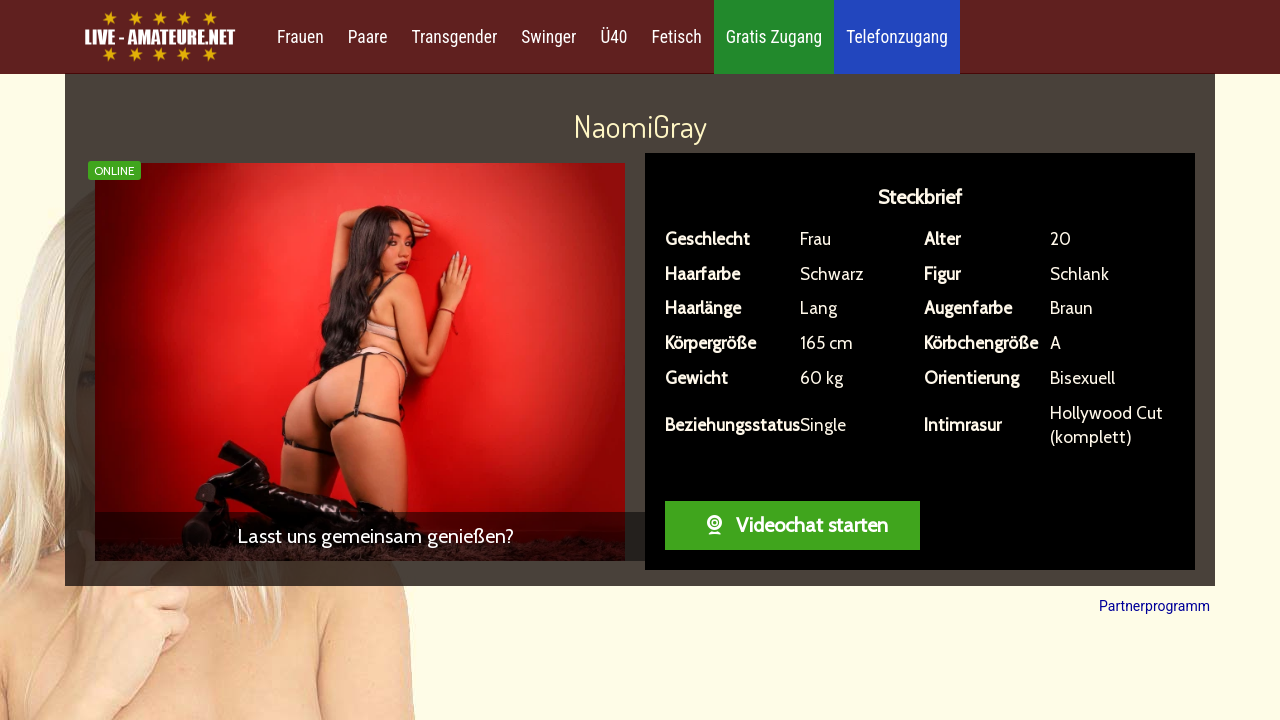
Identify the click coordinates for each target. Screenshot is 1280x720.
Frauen (300, 37)
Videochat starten (792, 525)
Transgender (454, 37)
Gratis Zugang (774, 37)
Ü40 (613, 37)
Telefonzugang (897, 37)
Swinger (548, 37)
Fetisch (677, 37)
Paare (368, 37)
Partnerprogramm (1154, 606)
